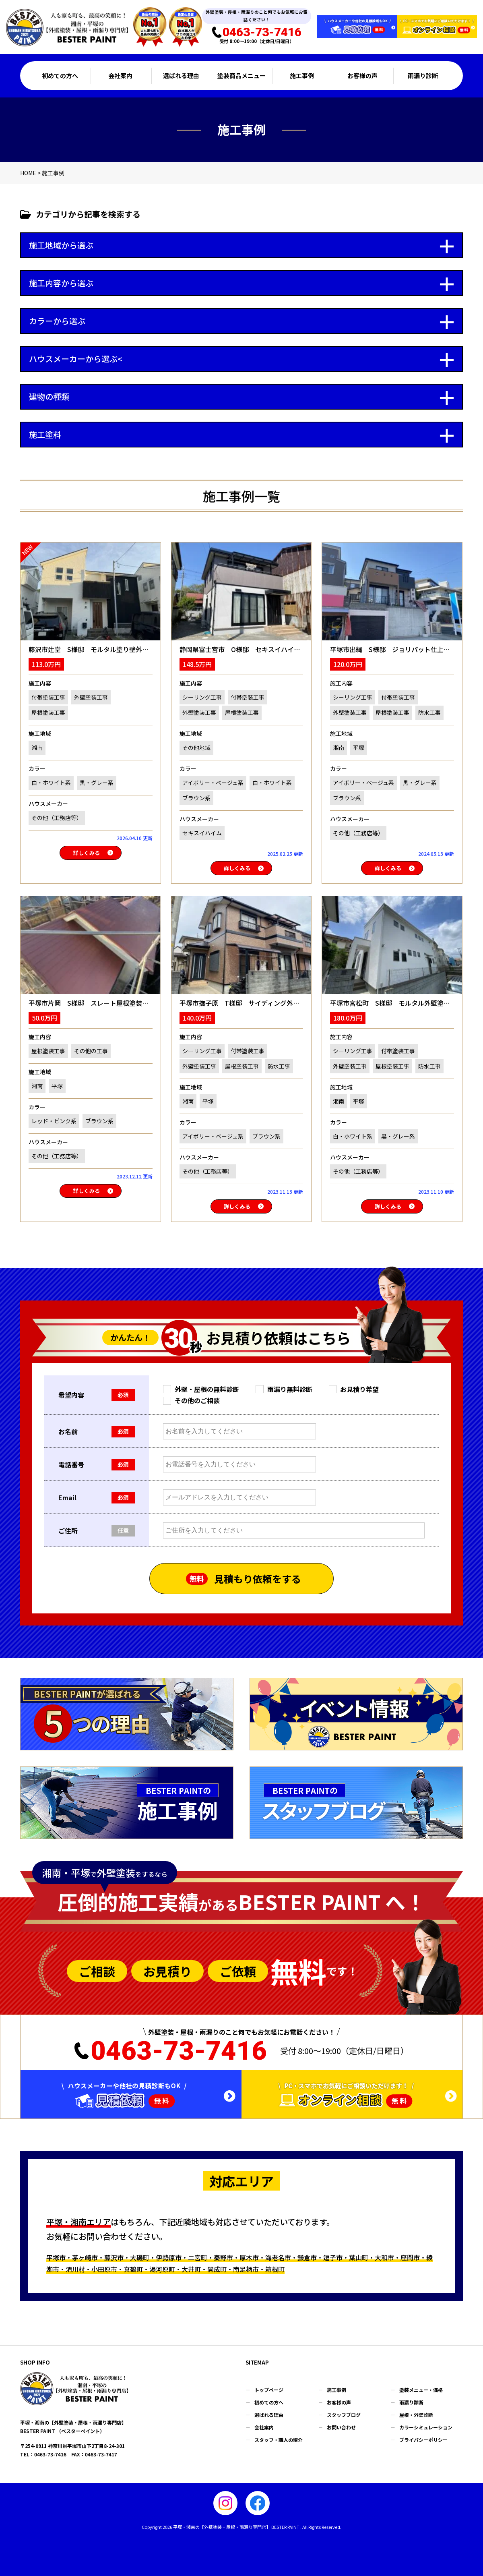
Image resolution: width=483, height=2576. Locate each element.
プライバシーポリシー (423, 2439)
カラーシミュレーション (425, 2427)
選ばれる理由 (181, 75)
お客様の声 (362, 75)
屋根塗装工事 (48, 712)
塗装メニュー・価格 (421, 2389)
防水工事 (429, 712)
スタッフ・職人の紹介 (278, 2439)
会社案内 (120, 75)
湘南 (37, 747)
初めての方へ (60, 75)
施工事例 (302, 75)
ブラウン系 (196, 798)
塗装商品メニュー (241, 75)
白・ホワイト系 (51, 783)
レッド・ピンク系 (53, 1121)
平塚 (358, 747)
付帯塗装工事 (48, 697)
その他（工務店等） (56, 818)
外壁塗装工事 (91, 697)
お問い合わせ (341, 2427)
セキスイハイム (202, 833)
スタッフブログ (344, 2414)
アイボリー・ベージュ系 (213, 783)
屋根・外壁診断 (416, 2414)
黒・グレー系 (97, 783)
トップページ (268, 2389)
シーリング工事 (202, 697)
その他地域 (196, 747)
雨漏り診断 (423, 75)
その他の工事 (91, 1051)
